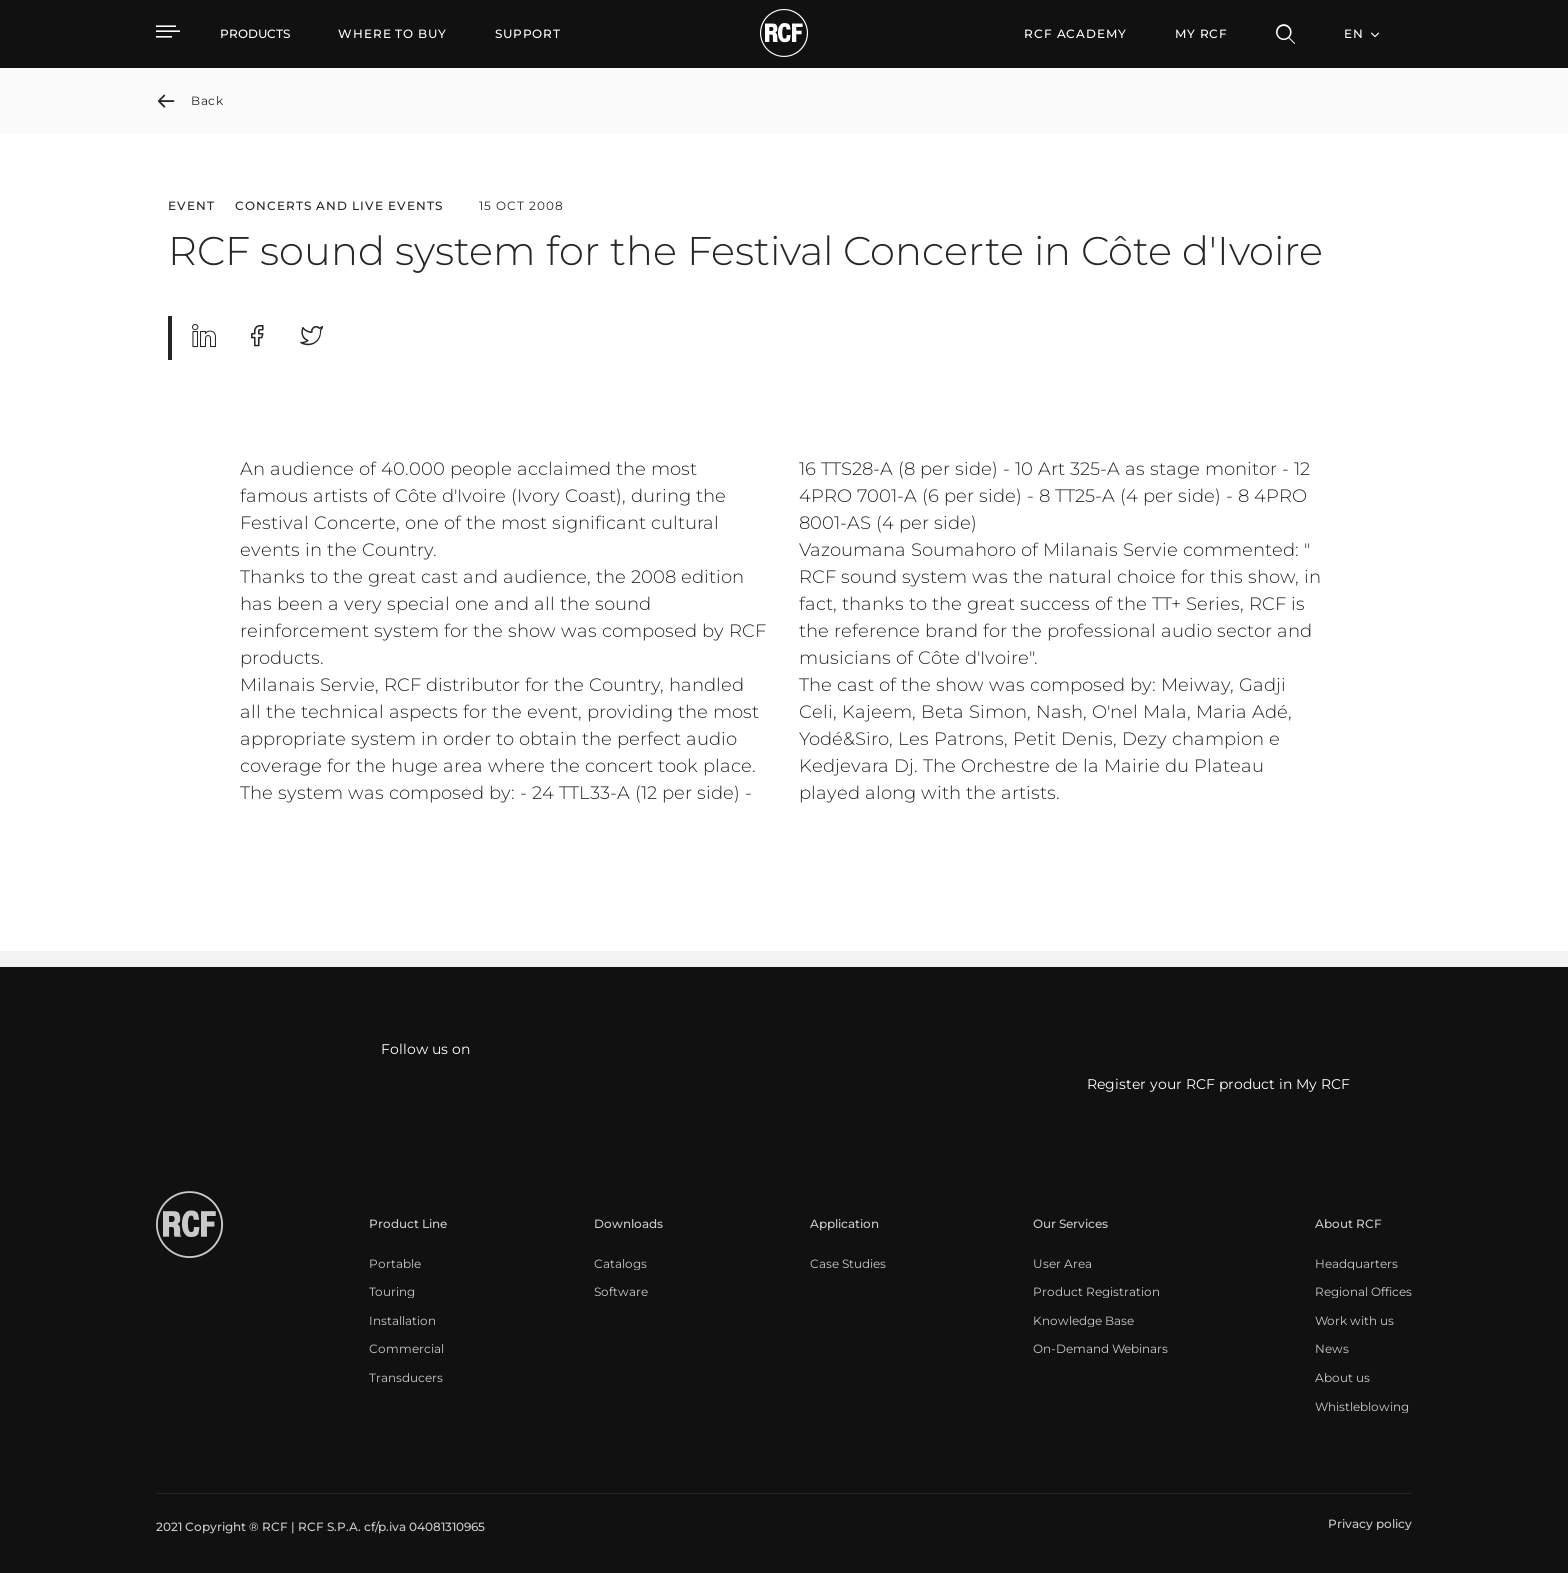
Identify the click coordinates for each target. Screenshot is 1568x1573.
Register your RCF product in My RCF (1218, 1085)
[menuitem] (392, 34)
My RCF (1201, 33)
